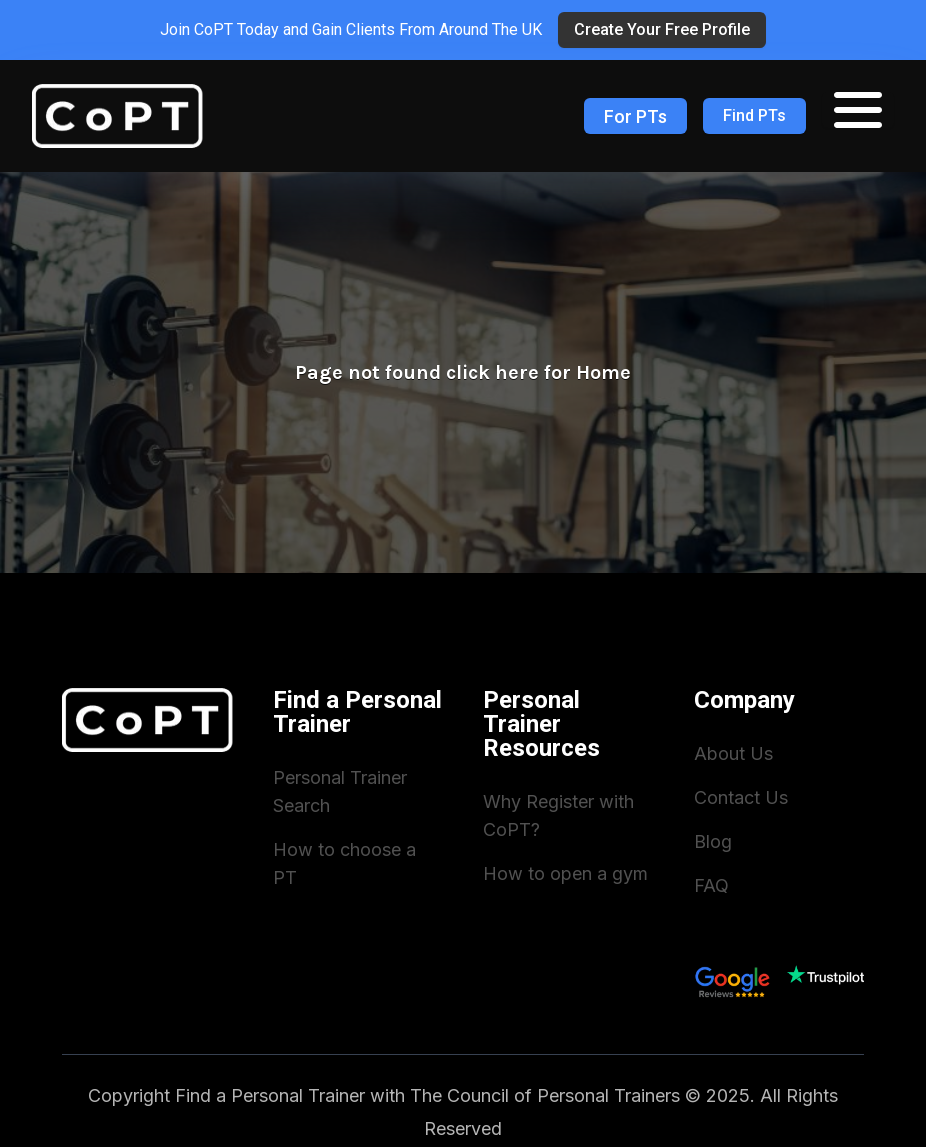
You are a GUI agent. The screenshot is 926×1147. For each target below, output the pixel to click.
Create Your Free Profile (662, 29)
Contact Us (741, 797)
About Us (733, 753)
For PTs (635, 116)
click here (492, 372)
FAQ (711, 885)
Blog (713, 841)
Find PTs (754, 115)
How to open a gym (565, 873)
